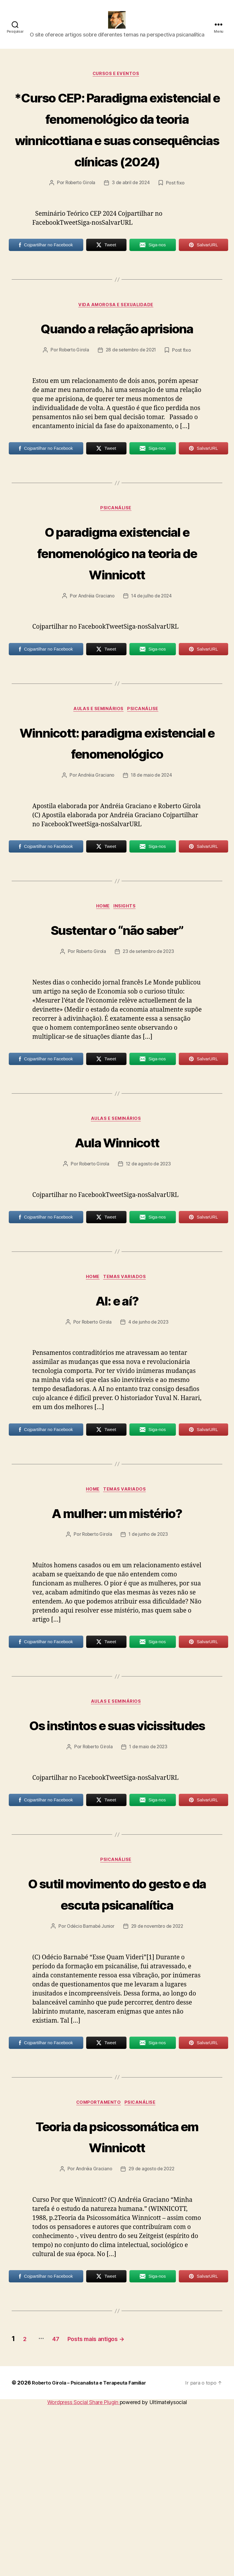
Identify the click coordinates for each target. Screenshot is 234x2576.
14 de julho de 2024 (152, 672)
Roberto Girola (79, 235)
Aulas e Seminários (98, 785)
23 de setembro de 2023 (149, 1051)
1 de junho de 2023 (149, 1638)
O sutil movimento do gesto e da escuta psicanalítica (117, 2030)
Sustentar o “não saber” (117, 1028)
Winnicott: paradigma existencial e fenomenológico (117, 829)
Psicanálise (117, 584)
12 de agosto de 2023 (149, 1265)
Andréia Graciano (95, 672)
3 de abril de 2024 (132, 235)
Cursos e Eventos (117, 83)
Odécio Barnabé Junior (89, 2074)
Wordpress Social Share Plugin (83, 2573)
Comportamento (98, 2251)
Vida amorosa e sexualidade (117, 358)
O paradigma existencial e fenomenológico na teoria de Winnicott (117, 627)
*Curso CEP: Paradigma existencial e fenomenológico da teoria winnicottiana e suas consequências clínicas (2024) (117, 159)
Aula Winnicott (117, 1242)
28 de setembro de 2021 (132, 425)
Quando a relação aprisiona (117, 391)
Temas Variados (127, 1378)
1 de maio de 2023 (149, 1873)
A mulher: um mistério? (117, 1614)
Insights (127, 1005)
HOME (103, 1005)
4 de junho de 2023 (149, 1424)
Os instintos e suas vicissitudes (117, 1839)
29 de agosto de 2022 (152, 2340)
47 (64, 2509)
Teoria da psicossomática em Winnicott (117, 2295)
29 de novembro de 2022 (158, 2074)
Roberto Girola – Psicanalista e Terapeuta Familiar (95, 2553)
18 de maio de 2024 (152, 874)
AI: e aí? (117, 1401)
